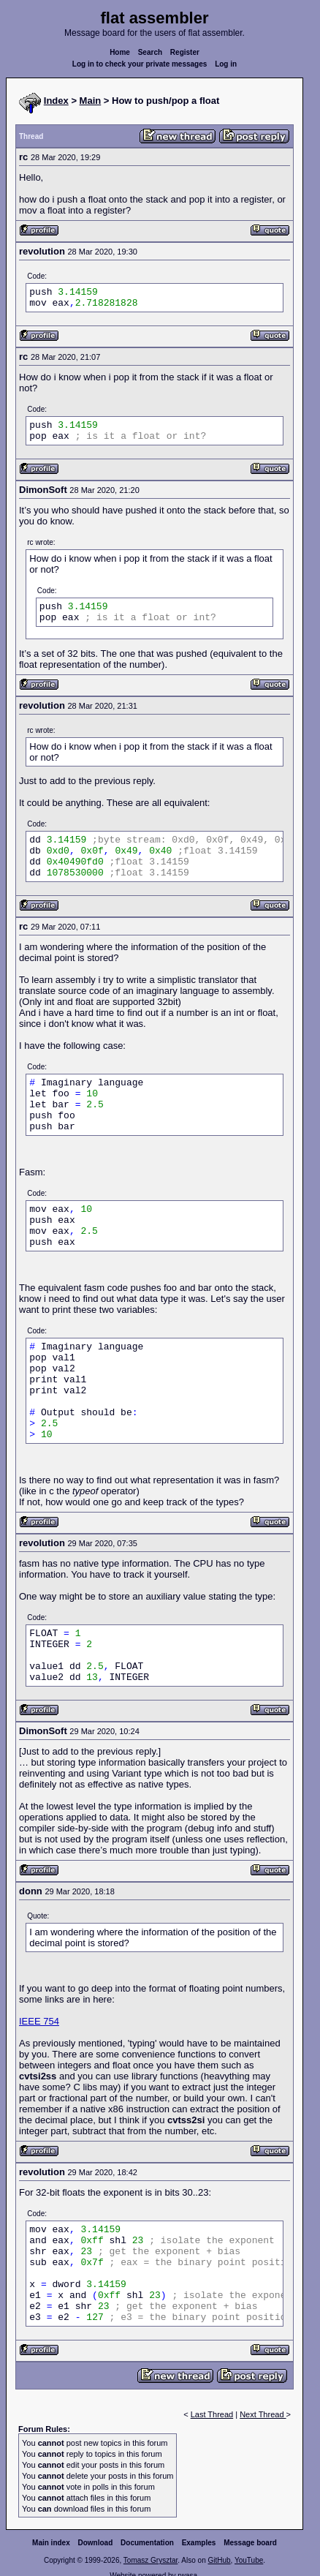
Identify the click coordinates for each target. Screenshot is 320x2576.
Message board (250, 2543)
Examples (199, 2543)
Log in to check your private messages (139, 64)
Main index (51, 2543)
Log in (226, 64)
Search (150, 52)
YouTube (249, 2560)
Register (184, 52)
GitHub (218, 2560)
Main (91, 100)
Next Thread (263, 2414)
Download (95, 2543)
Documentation (147, 2543)
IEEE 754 (39, 2021)
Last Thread (212, 2414)
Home (120, 52)
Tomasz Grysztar (150, 2560)
